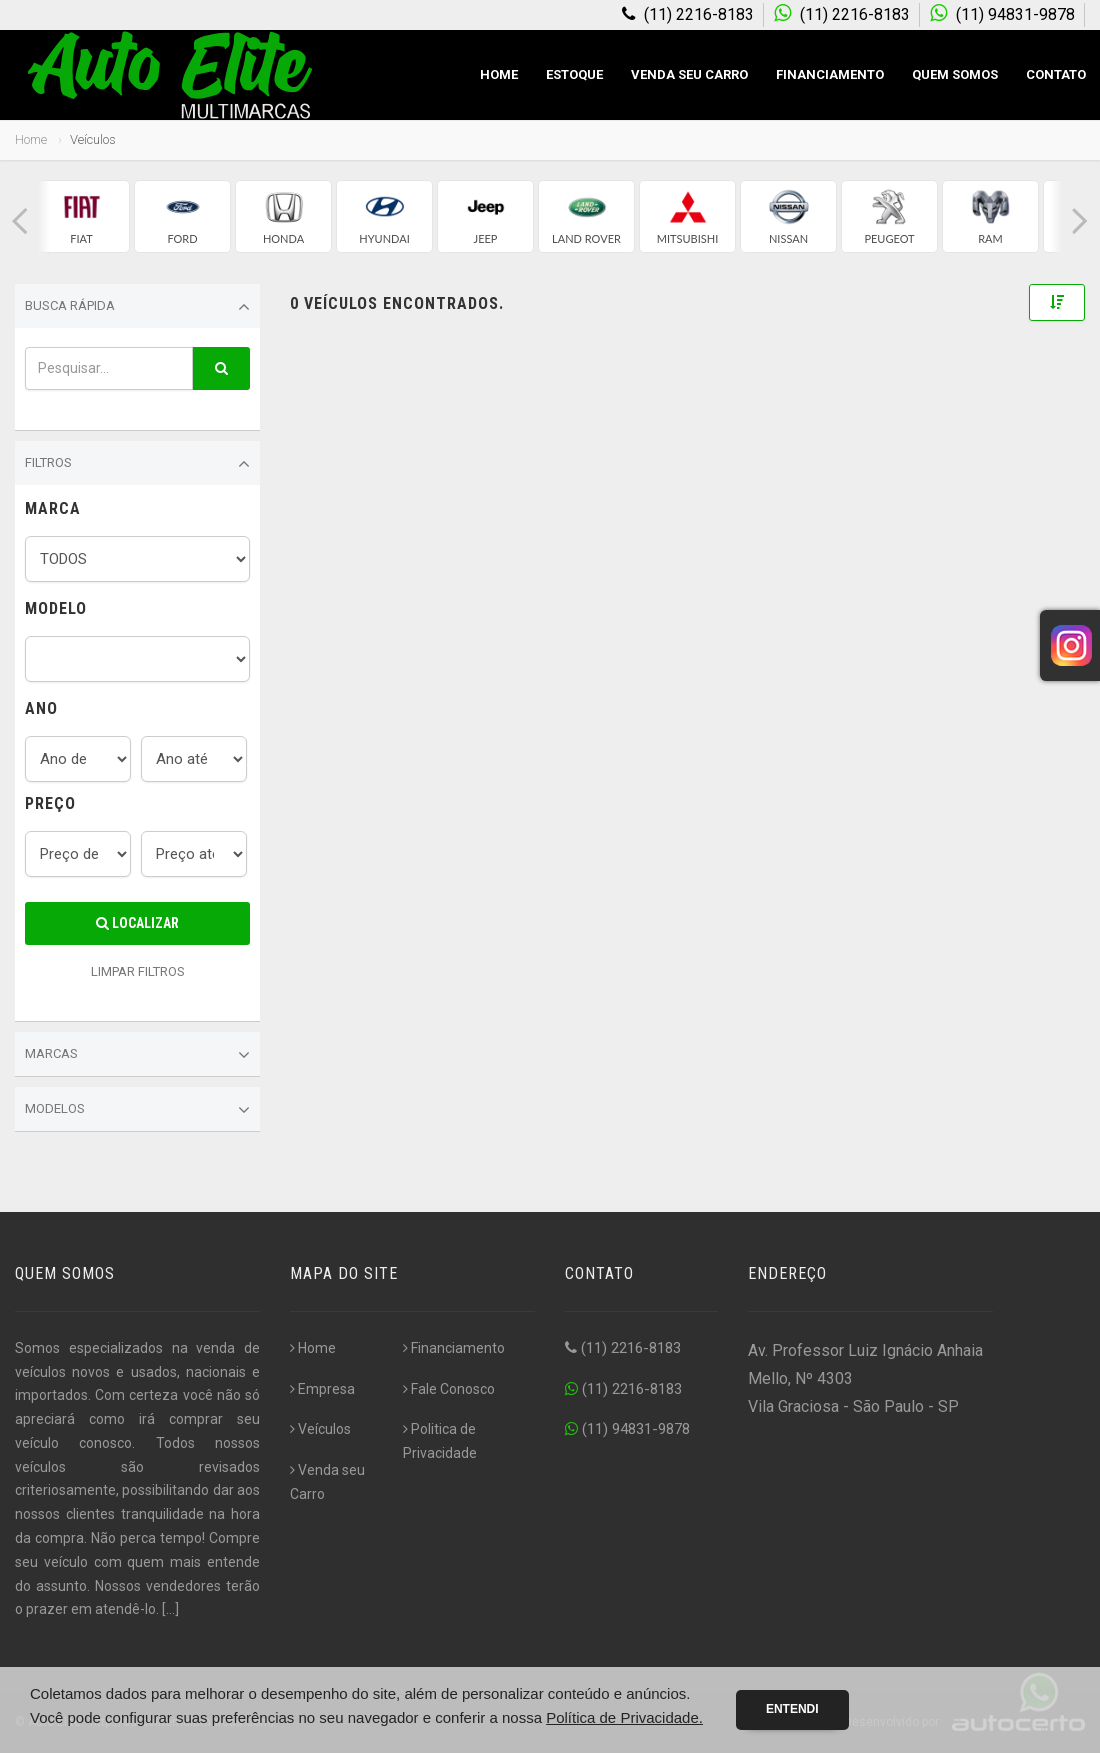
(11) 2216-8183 (623, 1348)
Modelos (137, 1110)
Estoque (574, 74)
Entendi (792, 1709)
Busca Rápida (137, 307)
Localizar (137, 923)
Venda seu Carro (689, 74)
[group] (81, 216)
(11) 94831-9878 (627, 1429)
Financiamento (830, 74)
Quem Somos (955, 74)
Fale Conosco (449, 1389)
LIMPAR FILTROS (138, 971)
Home (499, 74)
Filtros (137, 464)
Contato (1056, 74)
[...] (170, 1609)
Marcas (137, 1055)
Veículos (320, 1429)
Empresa (322, 1389)
